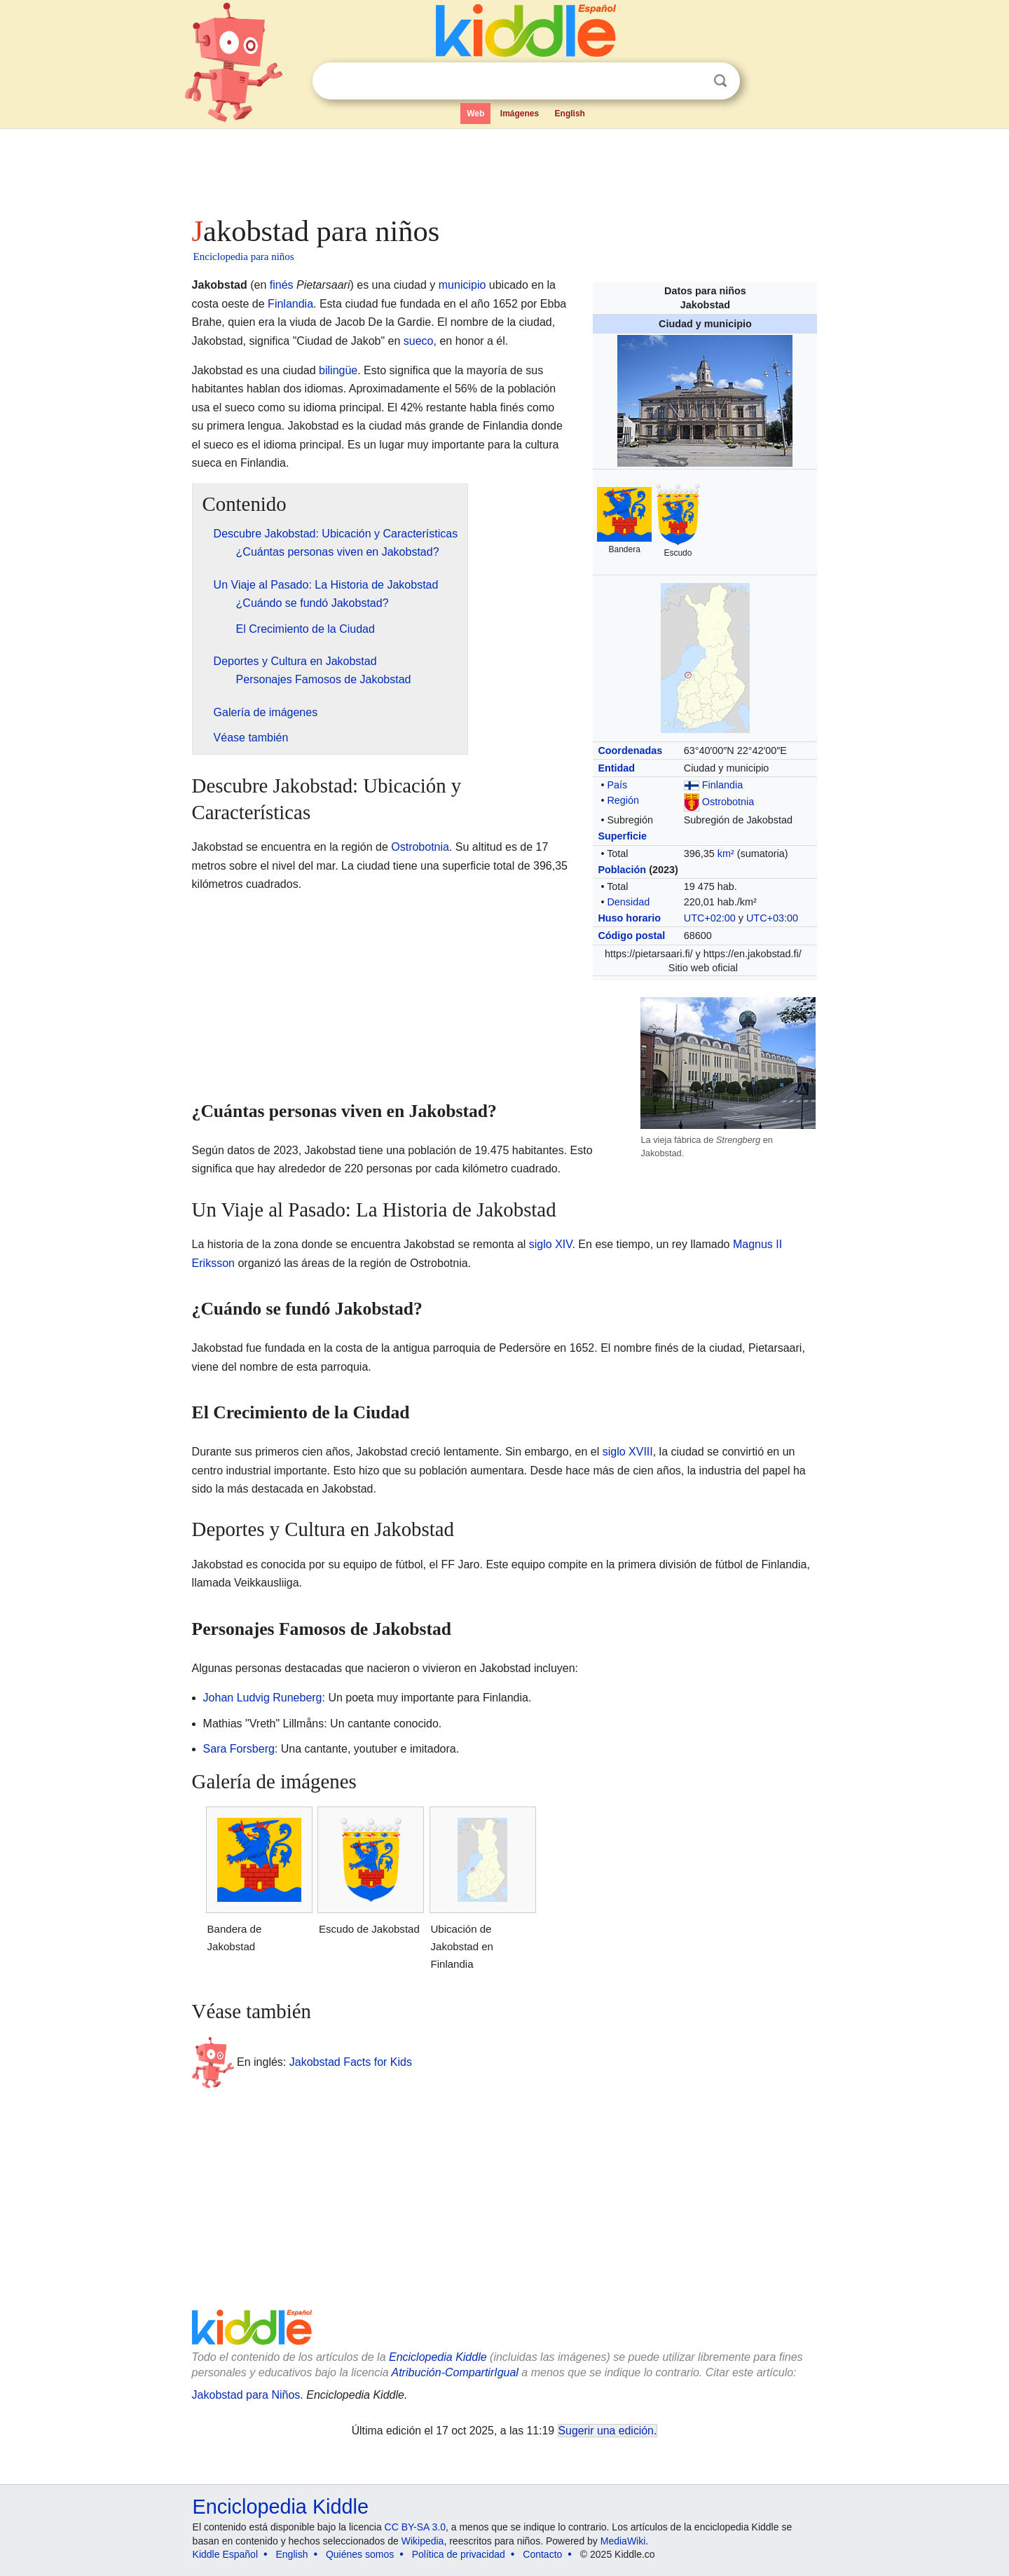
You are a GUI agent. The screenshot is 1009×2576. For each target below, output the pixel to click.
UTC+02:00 (710, 918)
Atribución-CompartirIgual (455, 2372)
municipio (462, 285)
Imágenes (519, 113)
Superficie (622, 836)
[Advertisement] (504, 168)
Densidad (628, 901)
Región (623, 800)
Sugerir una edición (606, 2431)
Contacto (542, 2554)
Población (622, 869)
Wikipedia (422, 2541)
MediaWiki (623, 2541)
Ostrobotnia (728, 801)
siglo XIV (550, 1244)
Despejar (691, 81)
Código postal (631, 935)
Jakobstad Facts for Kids (350, 2062)
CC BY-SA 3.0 (415, 2527)
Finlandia (722, 784)
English (570, 113)
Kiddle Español (225, 2554)
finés (282, 285)
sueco (419, 341)
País (617, 784)
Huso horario (629, 918)
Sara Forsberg (239, 1749)
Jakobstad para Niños (246, 2395)
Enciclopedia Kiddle (438, 2357)
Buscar (720, 81)
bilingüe (338, 370)
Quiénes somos (360, 2554)
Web (475, 113)
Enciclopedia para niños (243, 256)
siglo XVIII (628, 1452)
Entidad (616, 768)
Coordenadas (630, 750)
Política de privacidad (458, 2554)
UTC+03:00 (772, 918)
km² (726, 853)
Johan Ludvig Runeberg (262, 1698)
